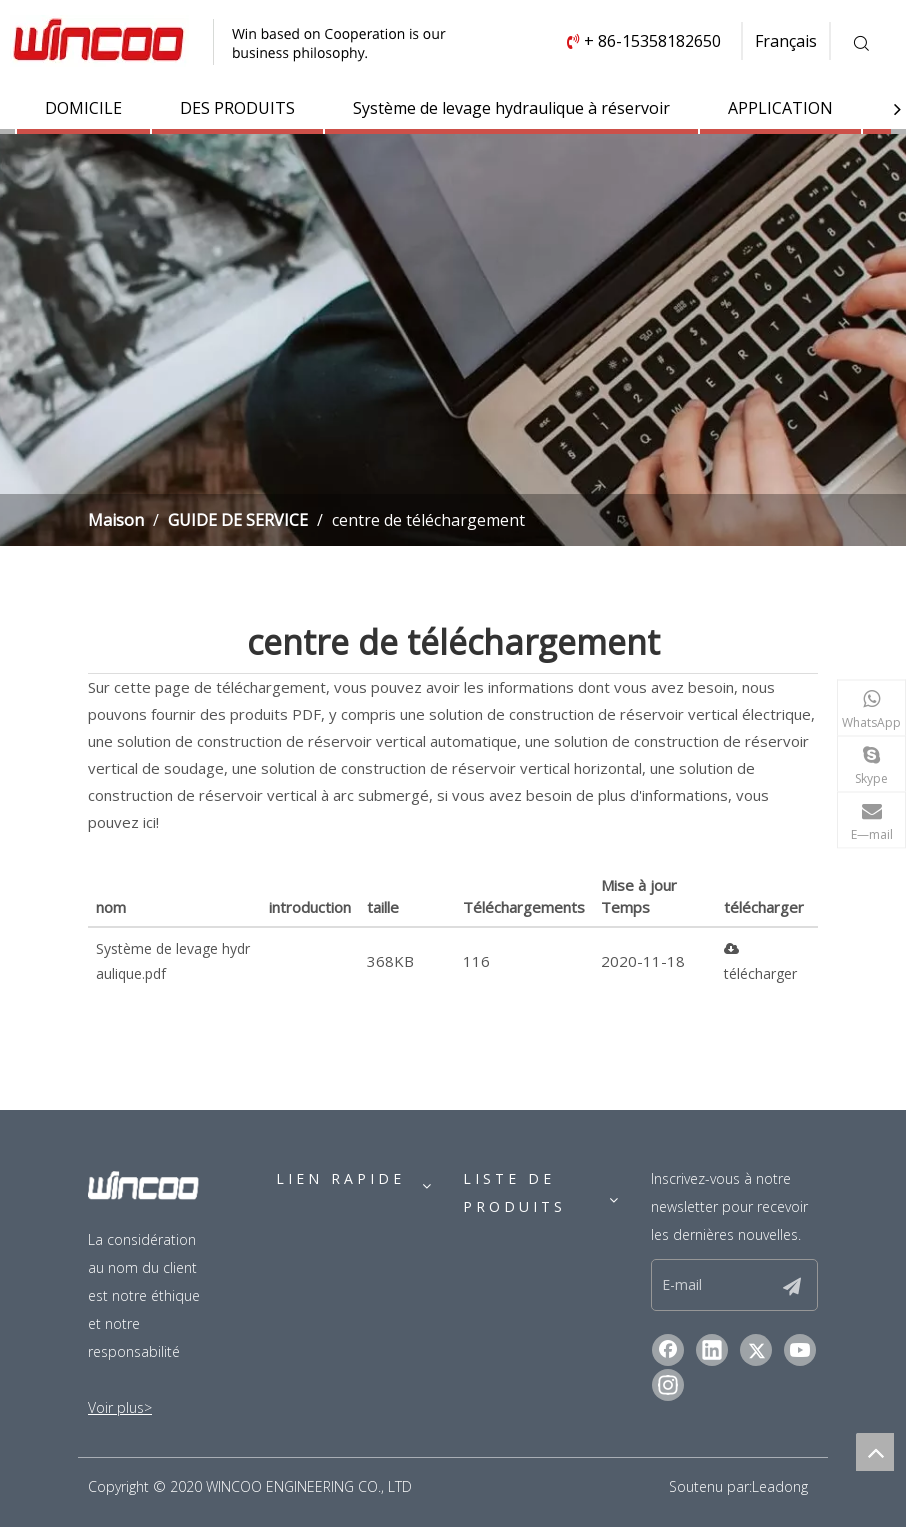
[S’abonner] (792, 1285)
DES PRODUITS (237, 108)
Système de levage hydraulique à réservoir (511, 108)
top (875, 1452)
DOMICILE (83, 108)
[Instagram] (668, 1385)
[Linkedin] (712, 1350)
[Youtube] (800, 1350)
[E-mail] (726, 1285)
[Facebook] (668, 1350)
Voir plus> (120, 1407)
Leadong (780, 1486)
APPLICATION (780, 108)
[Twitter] (756, 1350)
